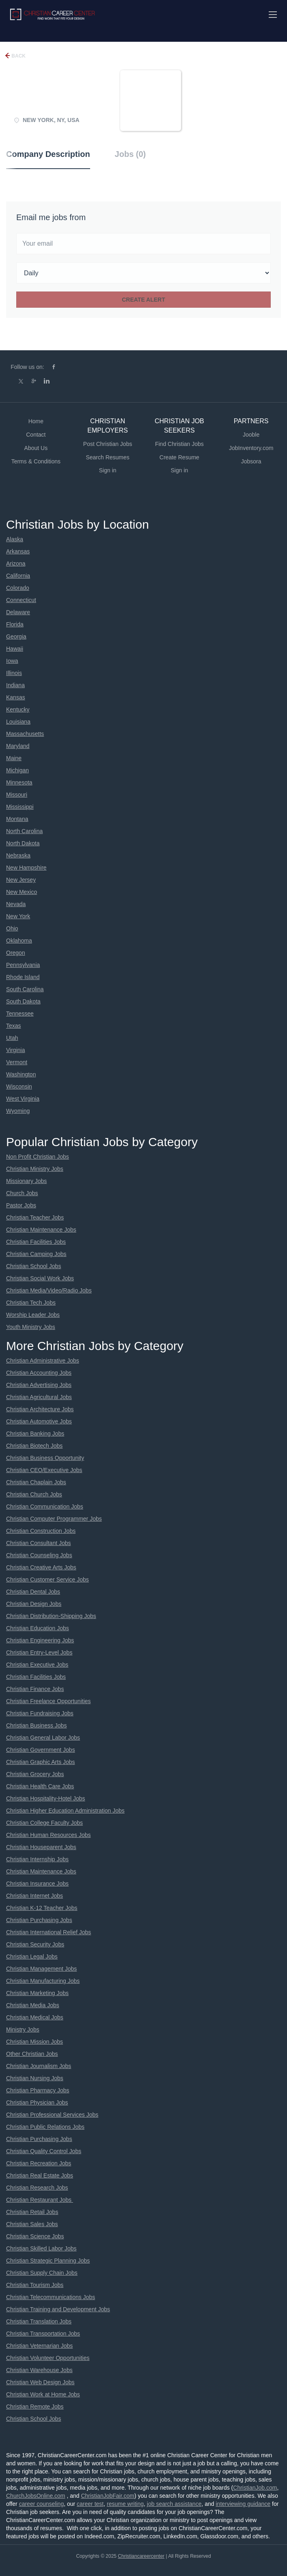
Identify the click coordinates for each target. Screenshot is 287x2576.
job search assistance (174, 2504)
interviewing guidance (243, 2504)
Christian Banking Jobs (35, 1433)
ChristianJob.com (255, 2487)
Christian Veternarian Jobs (39, 2345)
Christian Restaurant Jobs (39, 2200)
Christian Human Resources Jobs (48, 1835)
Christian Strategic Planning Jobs (48, 2260)
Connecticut (21, 600)
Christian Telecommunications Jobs (50, 2297)
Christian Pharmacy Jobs (37, 2090)
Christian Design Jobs (33, 1604)
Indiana (15, 685)
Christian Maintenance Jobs (41, 1229)
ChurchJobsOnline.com (35, 2495)
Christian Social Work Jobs (40, 1278)
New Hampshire (26, 867)
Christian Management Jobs (41, 1968)
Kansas (15, 697)
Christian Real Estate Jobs (39, 2175)
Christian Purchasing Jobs (39, 1920)
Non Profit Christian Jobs (37, 1156)
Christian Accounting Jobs (38, 1372)
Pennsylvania (23, 965)
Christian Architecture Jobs (40, 1409)
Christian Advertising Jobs (38, 1385)
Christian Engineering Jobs (40, 1640)
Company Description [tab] (48, 154)
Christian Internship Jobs (37, 1859)
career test (90, 2504)
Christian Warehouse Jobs (39, 2370)
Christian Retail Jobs (32, 2212)
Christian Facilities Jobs (36, 1242)
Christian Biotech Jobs (34, 1445)
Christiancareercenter (141, 2556)
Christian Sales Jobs (32, 2224)
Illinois (14, 673)
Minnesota (19, 782)
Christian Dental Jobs (33, 1591)
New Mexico (21, 892)
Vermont (16, 1062)
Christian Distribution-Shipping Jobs (51, 1616)
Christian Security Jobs (35, 1944)
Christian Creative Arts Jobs (41, 1567)
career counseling (41, 2504)
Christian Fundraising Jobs (39, 1713)
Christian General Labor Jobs (43, 1737)
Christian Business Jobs (36, 1725)
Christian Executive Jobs (37, 1664)
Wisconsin (19, 1086)
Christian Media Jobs (32, 2005)
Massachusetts (25, 734)
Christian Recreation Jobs (38, 2163)
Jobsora (251, 461)
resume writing (125, 2504)
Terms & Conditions (35, 461)
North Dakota (22, 843)
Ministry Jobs (22, 2029)
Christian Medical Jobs (34, 2017)
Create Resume (179, 457)
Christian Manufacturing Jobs (43, 1981)
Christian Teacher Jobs (35, 1217)
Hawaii (14, 648)
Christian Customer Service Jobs (47, 1579)
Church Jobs (22, 1193)
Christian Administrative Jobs (42, 1360)
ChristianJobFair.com (107, 2495)
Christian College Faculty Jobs (44, 1822)
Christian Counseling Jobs (39, 1555)
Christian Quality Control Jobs (43, 2151)
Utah (12, 1038)
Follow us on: (27, 367)
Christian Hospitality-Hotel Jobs (45, 1798)
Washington (21, 1074)
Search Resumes (107, 457)
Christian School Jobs (33, 1266)
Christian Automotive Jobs (39, 1421)
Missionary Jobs (26, 1181)
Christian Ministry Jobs (34, 1169)
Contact (35, 434)
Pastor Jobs (21, 1205)
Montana (17, 819)
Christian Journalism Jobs (38, 2066)
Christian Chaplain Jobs (36, 1482)
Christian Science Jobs (35, 2236)
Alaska (14, 539)
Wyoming (18, 1111)
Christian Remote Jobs (35, 2406)
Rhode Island (23, 977)
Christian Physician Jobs (37, 2102)
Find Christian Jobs (179, 444)
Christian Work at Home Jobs (43, 2394)
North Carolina (24, 831)
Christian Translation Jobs (38, 2321)
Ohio (12, 928)
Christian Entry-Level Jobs (39, 1652)
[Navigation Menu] (273, 14)
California (18, 575)
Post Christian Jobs (107, 444)
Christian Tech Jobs (31, 1302)
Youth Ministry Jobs (30, 1327)
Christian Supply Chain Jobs (42, 2273)
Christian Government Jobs (40, 1750)
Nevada (16, 904)
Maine (14, 758)
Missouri (16, 794)
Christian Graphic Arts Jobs (40, 1762)
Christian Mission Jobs (34, 2041)
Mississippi (20, 807)
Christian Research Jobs (37, 2187)
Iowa (12, 661)
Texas (13, 1025)
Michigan (17, 770)
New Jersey (21, 880)
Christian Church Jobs (34, 1494)
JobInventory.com (251, 448)
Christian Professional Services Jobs (52, 2114)
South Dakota (23, 1001)
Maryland (18, 746)
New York (18, 916)
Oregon (15, 952)
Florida (15, 624)
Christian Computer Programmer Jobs (54, 1518)
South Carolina (25, 989)
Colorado (17, 588)
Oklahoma (19, 940)
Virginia (15, 1050)
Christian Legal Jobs (32, 1956)
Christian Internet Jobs (34, 1895)
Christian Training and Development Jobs (58, 2309)
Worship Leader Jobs (33, 1315)
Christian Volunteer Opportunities (47, 2358)
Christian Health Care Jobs (40, 1786)
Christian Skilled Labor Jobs (41, 2248)
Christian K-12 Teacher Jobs (42, 1908)
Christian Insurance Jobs (37, 1883)
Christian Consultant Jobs (38, 1543)
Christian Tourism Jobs (34, 2285)
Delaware (18, 612)
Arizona (15, 563)
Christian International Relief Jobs (48, 1932)
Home (35, 421)
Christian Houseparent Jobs (41, 1847)
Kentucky (18, 709)
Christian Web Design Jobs (40, 2382)
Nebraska (18, 855)
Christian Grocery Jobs (35, 1774)
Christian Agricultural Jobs (39, 1397)
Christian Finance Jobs (35, 1689)
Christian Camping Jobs (36, 1254)
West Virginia (22, 1098)
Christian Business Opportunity (45, 1458)
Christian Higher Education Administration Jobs (65, 1810)
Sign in (108, 470)
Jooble (251, 434)
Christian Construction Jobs (41, 1531)
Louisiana (18, 721)
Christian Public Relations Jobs (45, 2127)
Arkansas (18, 551)
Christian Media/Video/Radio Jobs (49, 1290)
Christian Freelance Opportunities (48, 1701)
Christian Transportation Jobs (43, 2333)
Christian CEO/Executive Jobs (44, 1470)
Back (18, 56)
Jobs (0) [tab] (130, 154)
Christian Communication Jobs (44, 1506)
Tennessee (20, 1013)
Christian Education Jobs (37, 1628)
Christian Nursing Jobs (34, 2078)
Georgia (16, 636)
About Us (36, 448)
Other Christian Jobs (32, 2054)
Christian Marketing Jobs (37, 1993)
